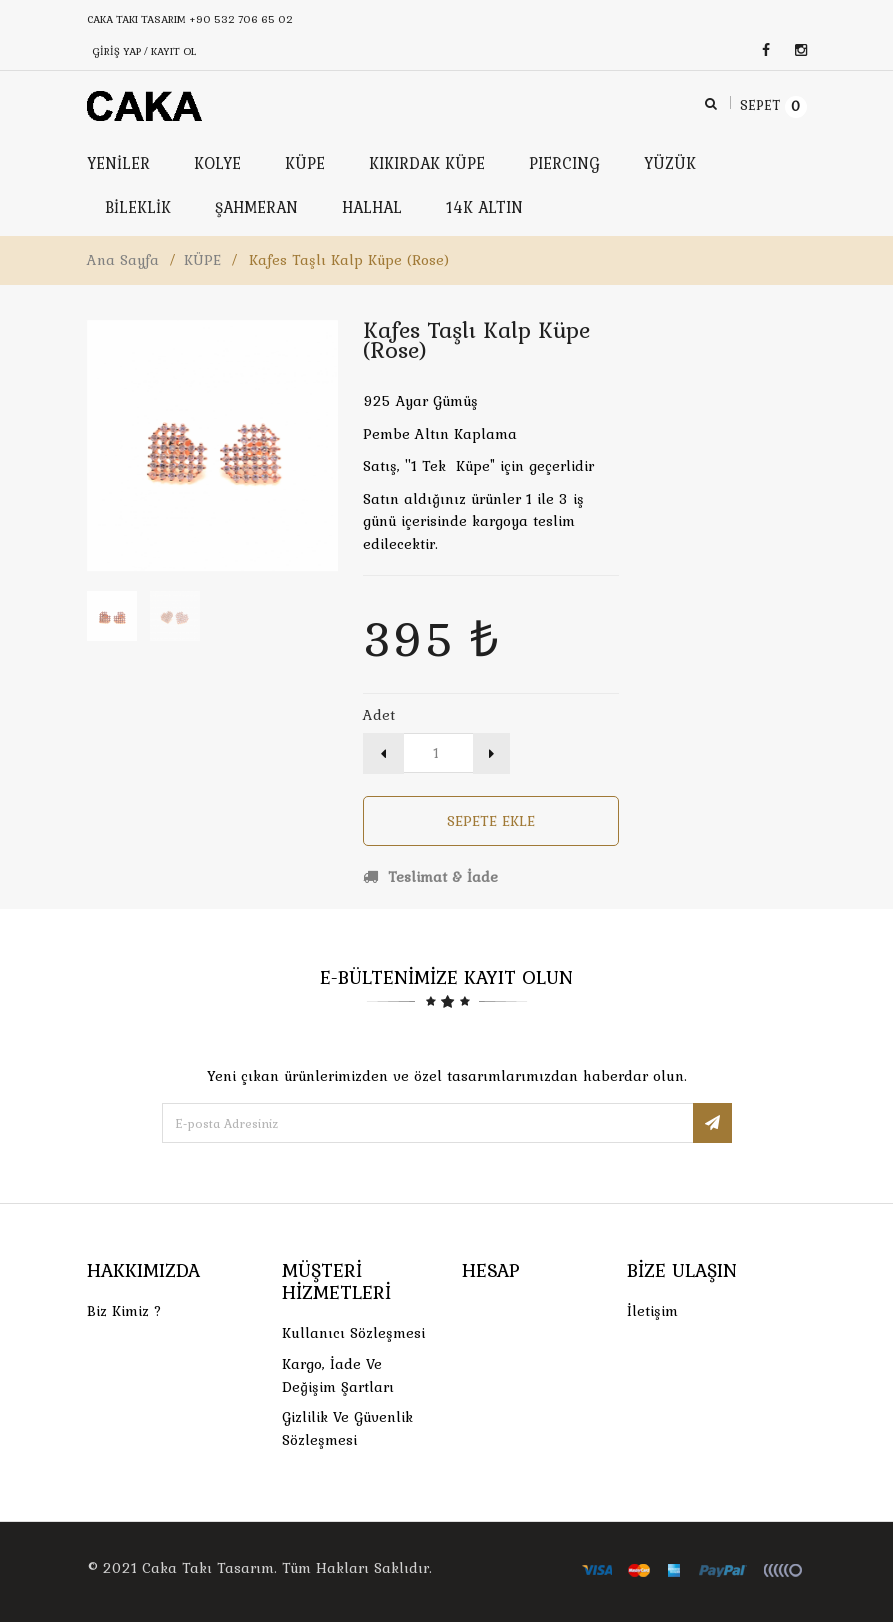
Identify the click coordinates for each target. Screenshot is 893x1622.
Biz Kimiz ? (124, 1311)
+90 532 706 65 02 (241, 19)
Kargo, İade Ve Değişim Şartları (338, 1375)
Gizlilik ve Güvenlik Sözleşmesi (347, 1428)
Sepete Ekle (491, 821)
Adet (379, 715)
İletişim (652, 1311)
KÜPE (202, 260)
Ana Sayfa (123, 260)
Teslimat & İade (430, 877)
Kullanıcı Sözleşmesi (353, 1333)
